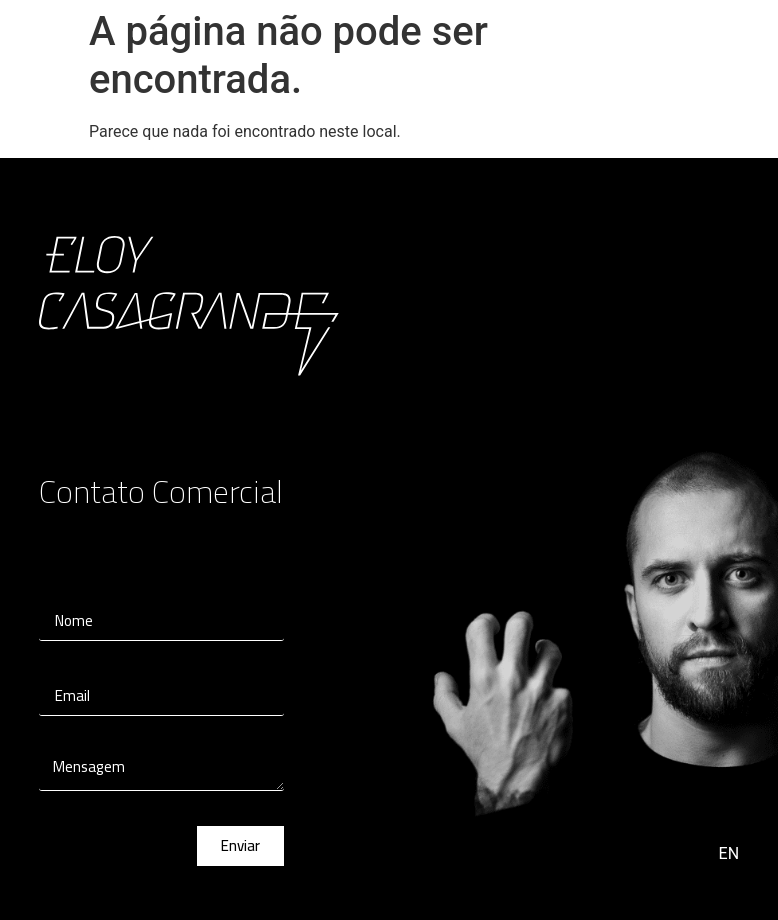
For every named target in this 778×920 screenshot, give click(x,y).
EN (729, 853)
